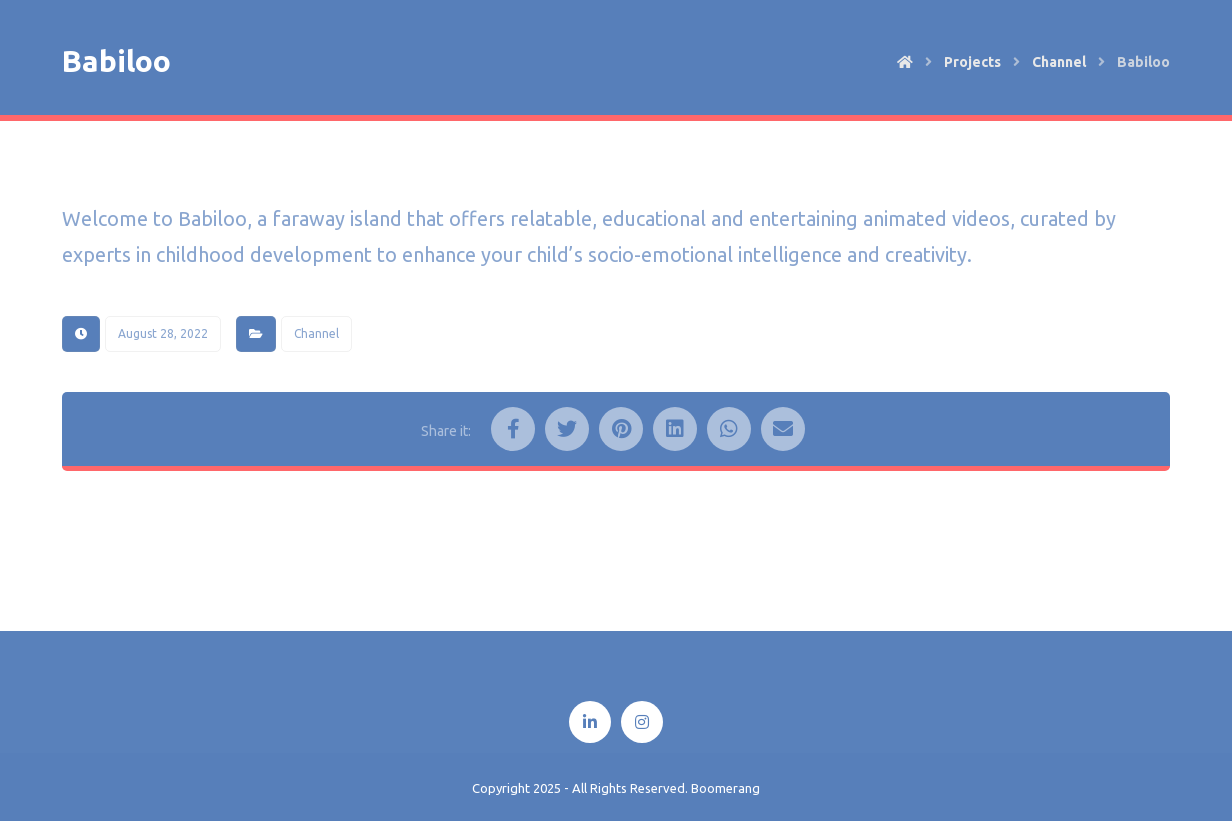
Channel (316, 333)
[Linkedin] (590, 722)
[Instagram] (642, 722)
